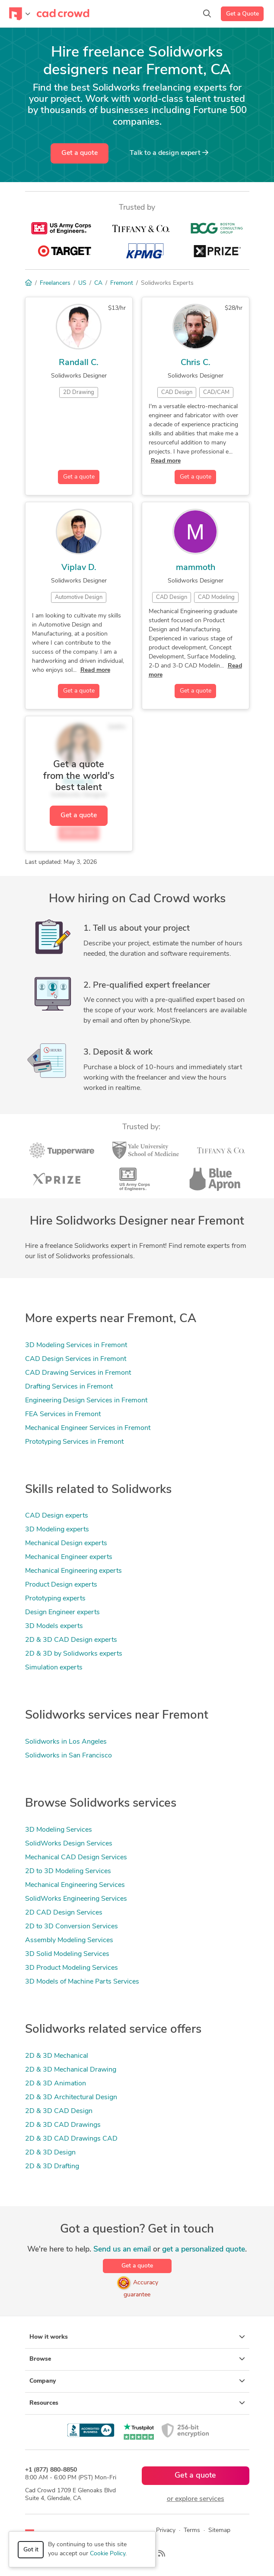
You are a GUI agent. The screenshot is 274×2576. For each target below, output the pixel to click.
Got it (30, 2550)
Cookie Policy (107, 2554)
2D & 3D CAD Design (58, 2111)
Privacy (165, 2530)
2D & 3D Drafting (52, 2166)
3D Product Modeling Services (71, 1968)
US (82, 283)
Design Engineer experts (62, 1612)
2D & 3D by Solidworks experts (73, 1653)
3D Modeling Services (58, 1830)
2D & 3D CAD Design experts (71, 1640)
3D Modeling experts (57, 1529)
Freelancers (55, 283)
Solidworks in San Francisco (68, 1755)
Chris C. (195, 363)
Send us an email (122, 2249)
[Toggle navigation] (20, 13)
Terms (192, 2530)
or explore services (195, 2499)
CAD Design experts (56, 1515)
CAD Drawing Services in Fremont (78, 1373)
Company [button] (137, 2381)
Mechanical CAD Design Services (76, 1857)
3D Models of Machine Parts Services (82, 1981)
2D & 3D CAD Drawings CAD (71, 2138)
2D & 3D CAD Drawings (63, 2125)
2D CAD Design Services (63, 1912)
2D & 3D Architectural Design (71, 2097)
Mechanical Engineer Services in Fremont (87, 1428)
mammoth (195, 568)
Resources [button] (137, 2403)
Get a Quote (242, 14)
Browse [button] (137, 2359)
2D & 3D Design (50, 2152)
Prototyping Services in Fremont (74, 1442)
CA (98, 283)
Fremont (121, 283)
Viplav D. (78, 568)
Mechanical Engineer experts (68, 1557)
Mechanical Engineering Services (75, 1885)
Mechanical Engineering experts (73, 1571)
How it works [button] (137, 2337)
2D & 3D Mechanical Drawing (70, 2069)
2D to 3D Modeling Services (68, 1871)
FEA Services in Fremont (63, 1414)
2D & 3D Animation (55, 2083)
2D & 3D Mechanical (56, 2056)
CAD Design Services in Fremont (75, 1359)
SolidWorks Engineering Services (76, 1899)
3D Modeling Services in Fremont (76, 1345)
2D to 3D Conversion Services (71, 1926)
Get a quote (79, 153)
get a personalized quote (203, 2249)
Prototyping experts (55, 1598)
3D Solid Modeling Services (67, 1954)
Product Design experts (61, 1584)
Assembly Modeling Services (69, 1940)
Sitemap (219, 2530)
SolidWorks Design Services (68, 1843)
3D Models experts (54, 1626)
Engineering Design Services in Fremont (86, 1400)
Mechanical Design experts (66, 1543)
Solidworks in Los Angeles (66, 1741)
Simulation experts (54, 1667)
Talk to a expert (169, 153)
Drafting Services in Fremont (69, 1386)
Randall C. (79, 363)
